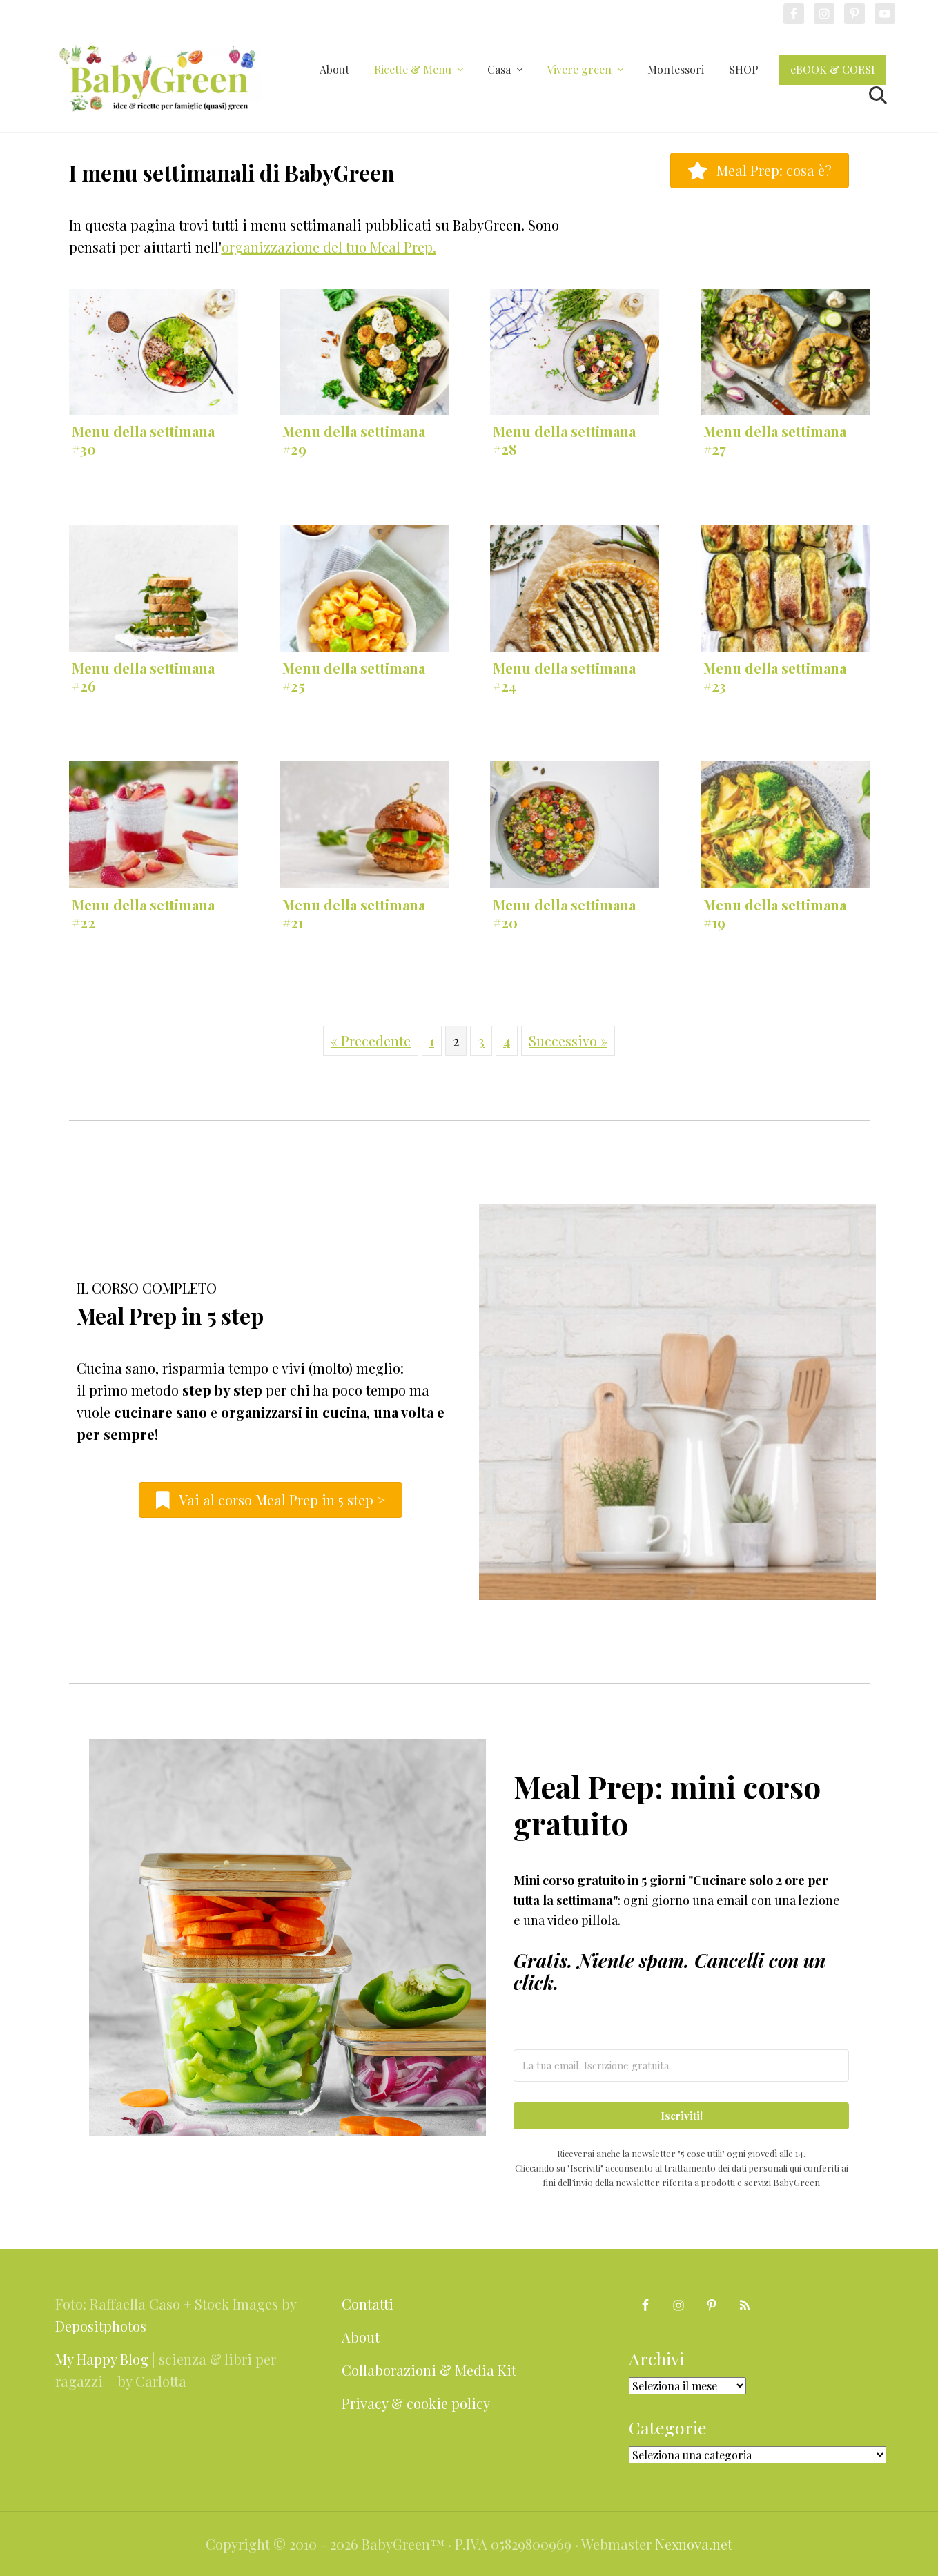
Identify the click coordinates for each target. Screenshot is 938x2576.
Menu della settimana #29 (353, 440)
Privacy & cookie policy (416, 2403)
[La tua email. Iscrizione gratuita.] (682, 2065)
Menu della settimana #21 (353, 913)
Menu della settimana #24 (564, 676)
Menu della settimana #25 (353, 676)
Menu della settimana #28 (564, 440)
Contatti (367, 2303)
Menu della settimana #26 (143, 676)
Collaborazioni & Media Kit (429, 2370)
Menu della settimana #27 (774, 440)
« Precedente (371, 1040)
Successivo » (568, 1040)
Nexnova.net (693, 2544)
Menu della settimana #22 (143, 913)
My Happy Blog (101, 2359)
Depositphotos (100, 2325)
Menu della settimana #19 (774, 913)
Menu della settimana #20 (564, 913)
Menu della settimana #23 (774, 676)
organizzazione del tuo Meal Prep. (329, 246)
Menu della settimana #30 (143, 440)
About (361, 2337)
